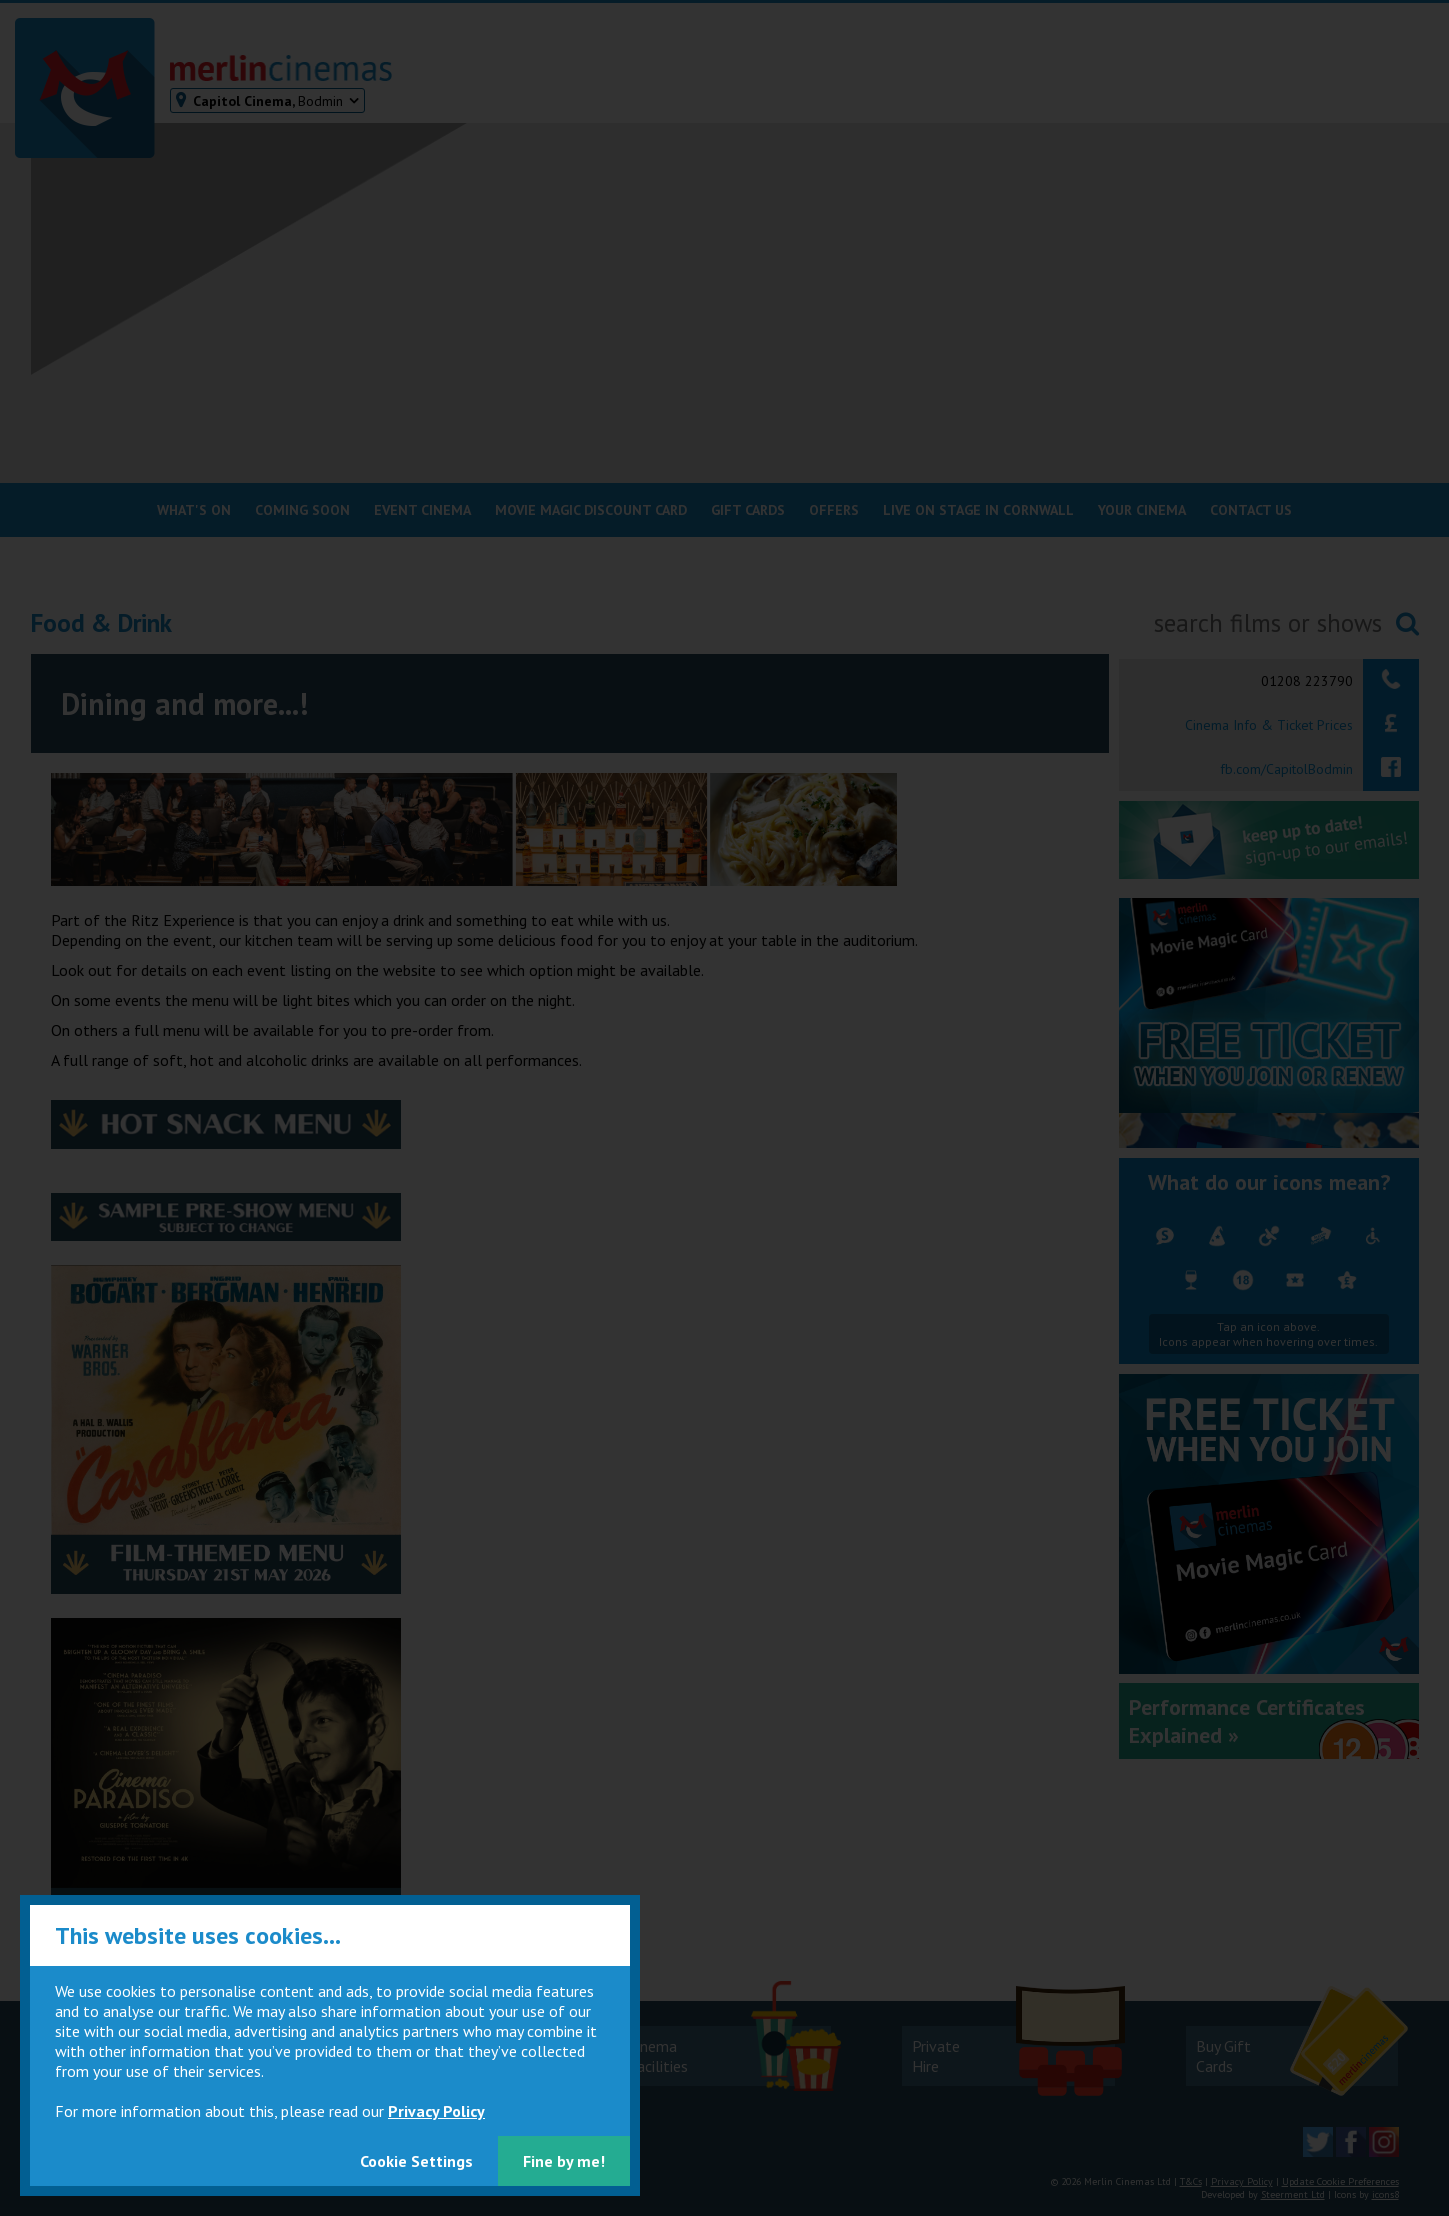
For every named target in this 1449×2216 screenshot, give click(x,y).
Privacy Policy (436, 2111)
